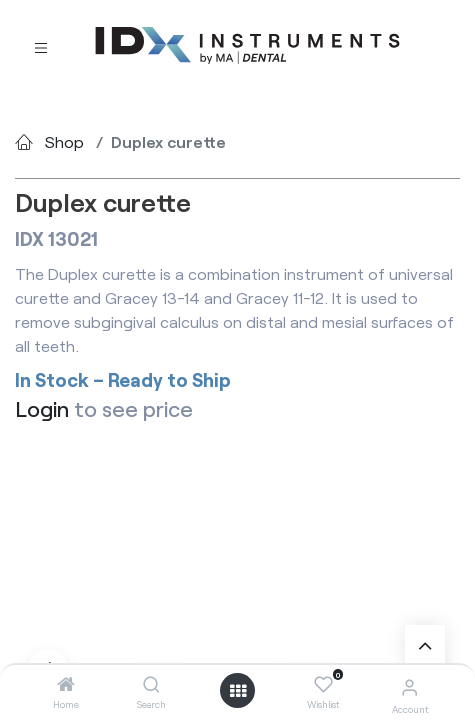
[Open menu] (238, 691)
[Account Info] (409, 686)
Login (42, 408)
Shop (64, 141)
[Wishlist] (323, 685)
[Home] (66, 684)
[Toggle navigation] (41, 46)
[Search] (151, 684)
